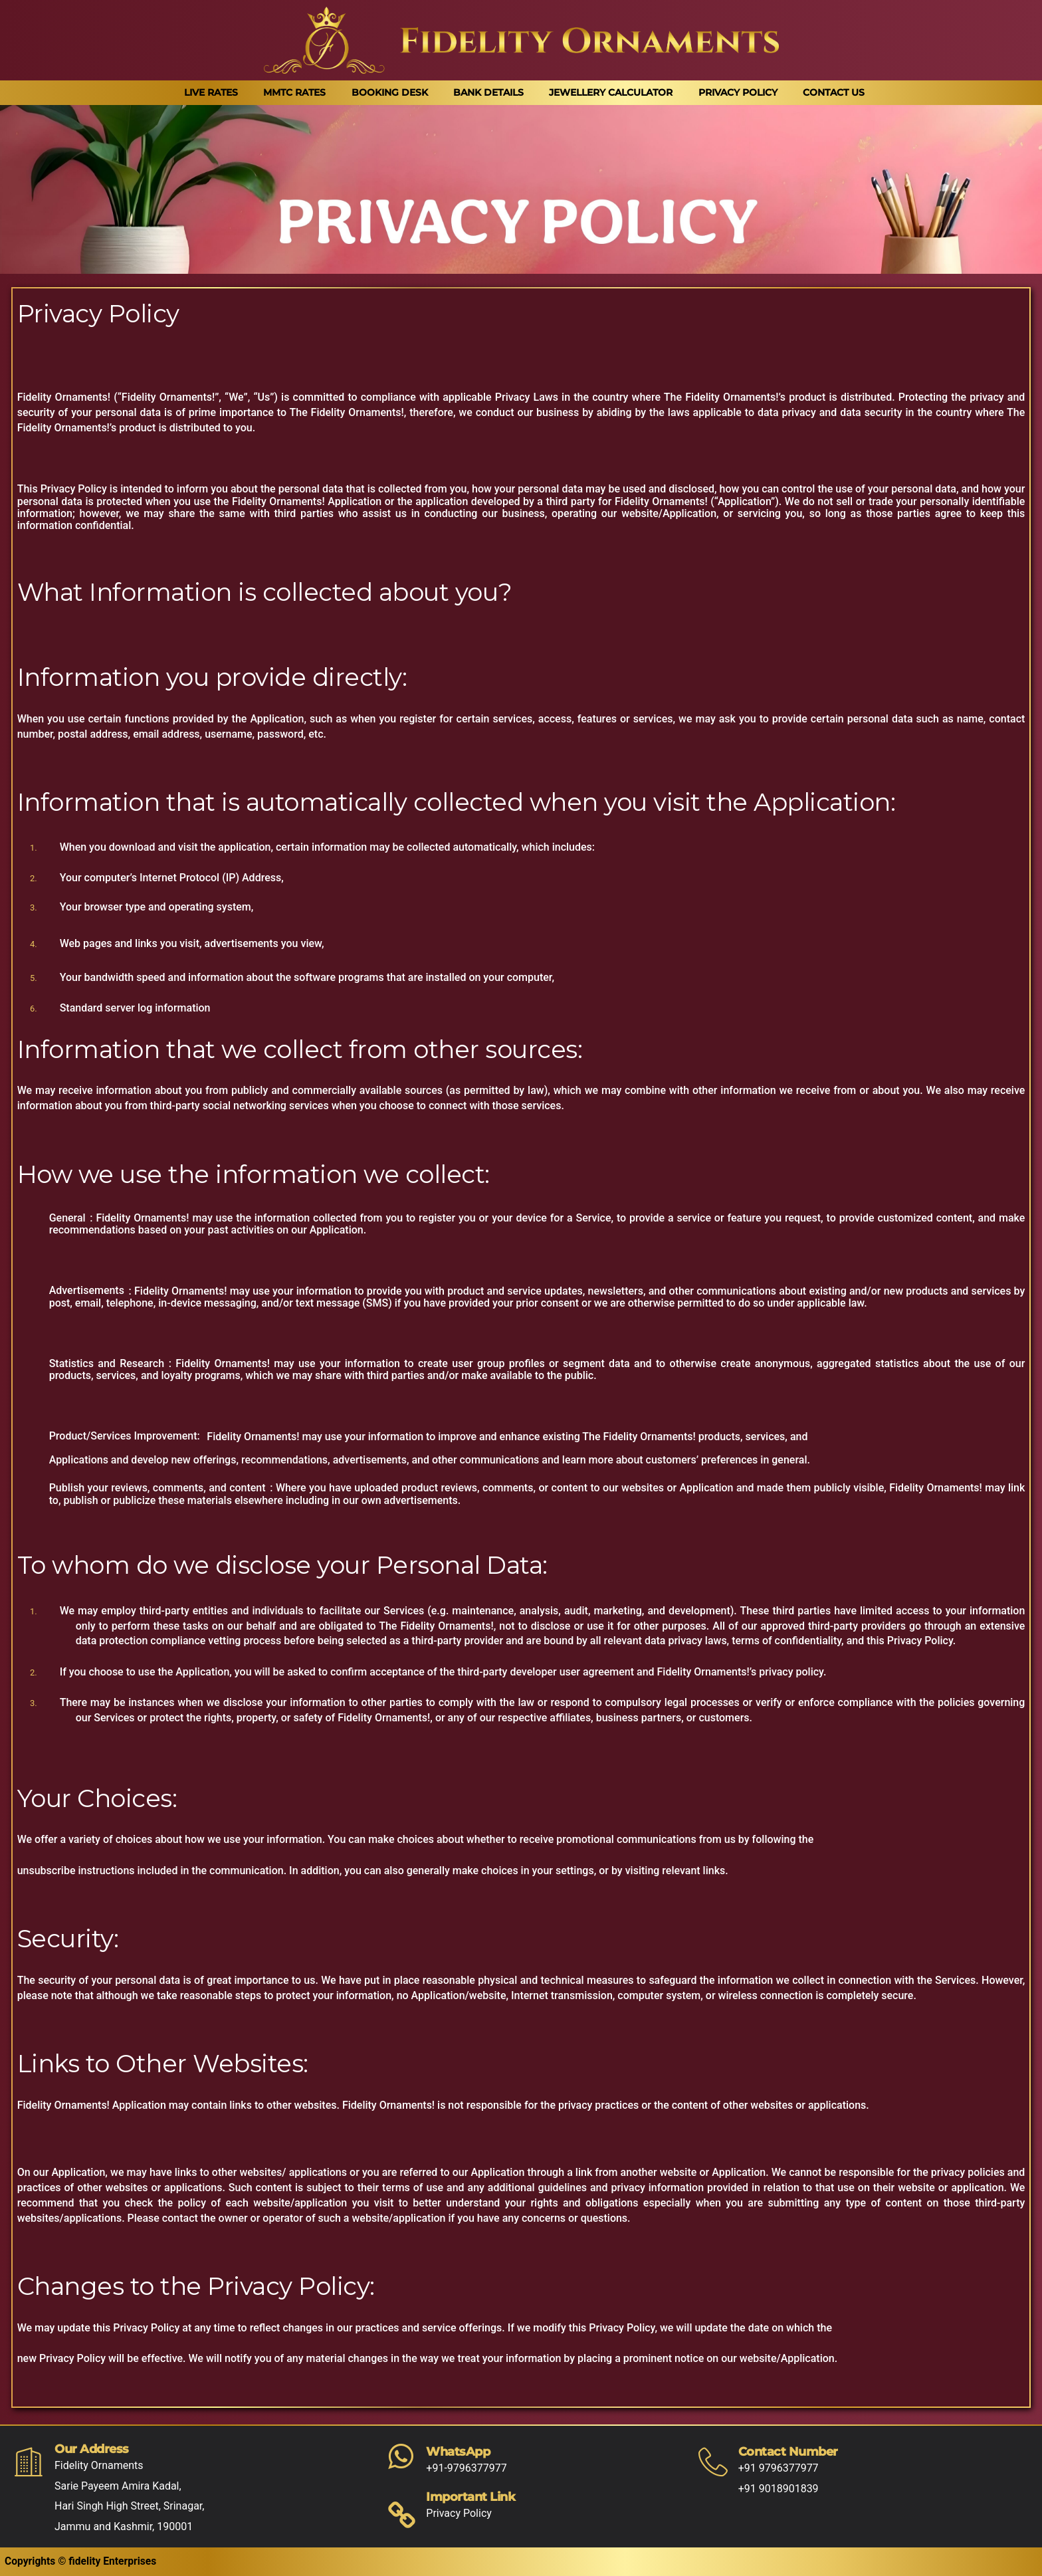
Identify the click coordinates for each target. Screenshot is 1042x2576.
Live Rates (211, 92)
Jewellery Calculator (611, 92)
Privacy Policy (738, 92)
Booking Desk (390, 92)
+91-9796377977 (466, 2468)
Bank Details (488, 92)
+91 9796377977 (778, 2468)
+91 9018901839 (778, 2488)
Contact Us (834, 92)
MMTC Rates (294, 92)
